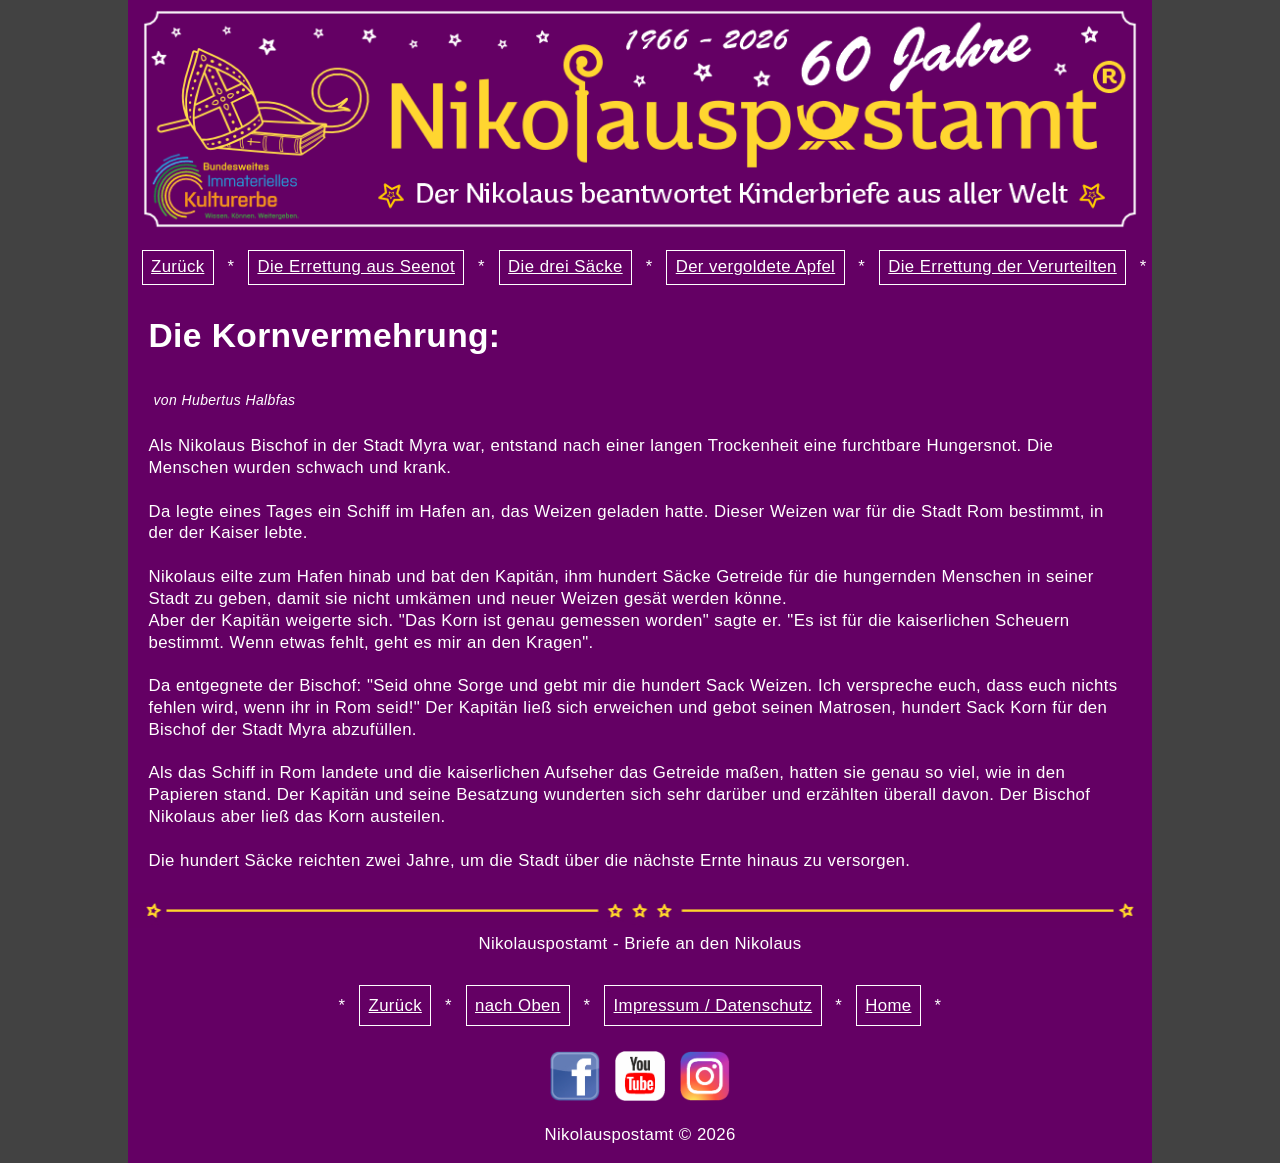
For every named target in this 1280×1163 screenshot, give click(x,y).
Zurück (177, 266)
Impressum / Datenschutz (713, 1005)
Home (888, 1005)
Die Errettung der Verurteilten (1002, 266)
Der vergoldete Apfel (755, 266)
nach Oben (517, 1005)
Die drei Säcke (565, 266)
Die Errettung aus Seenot (356, 266)
